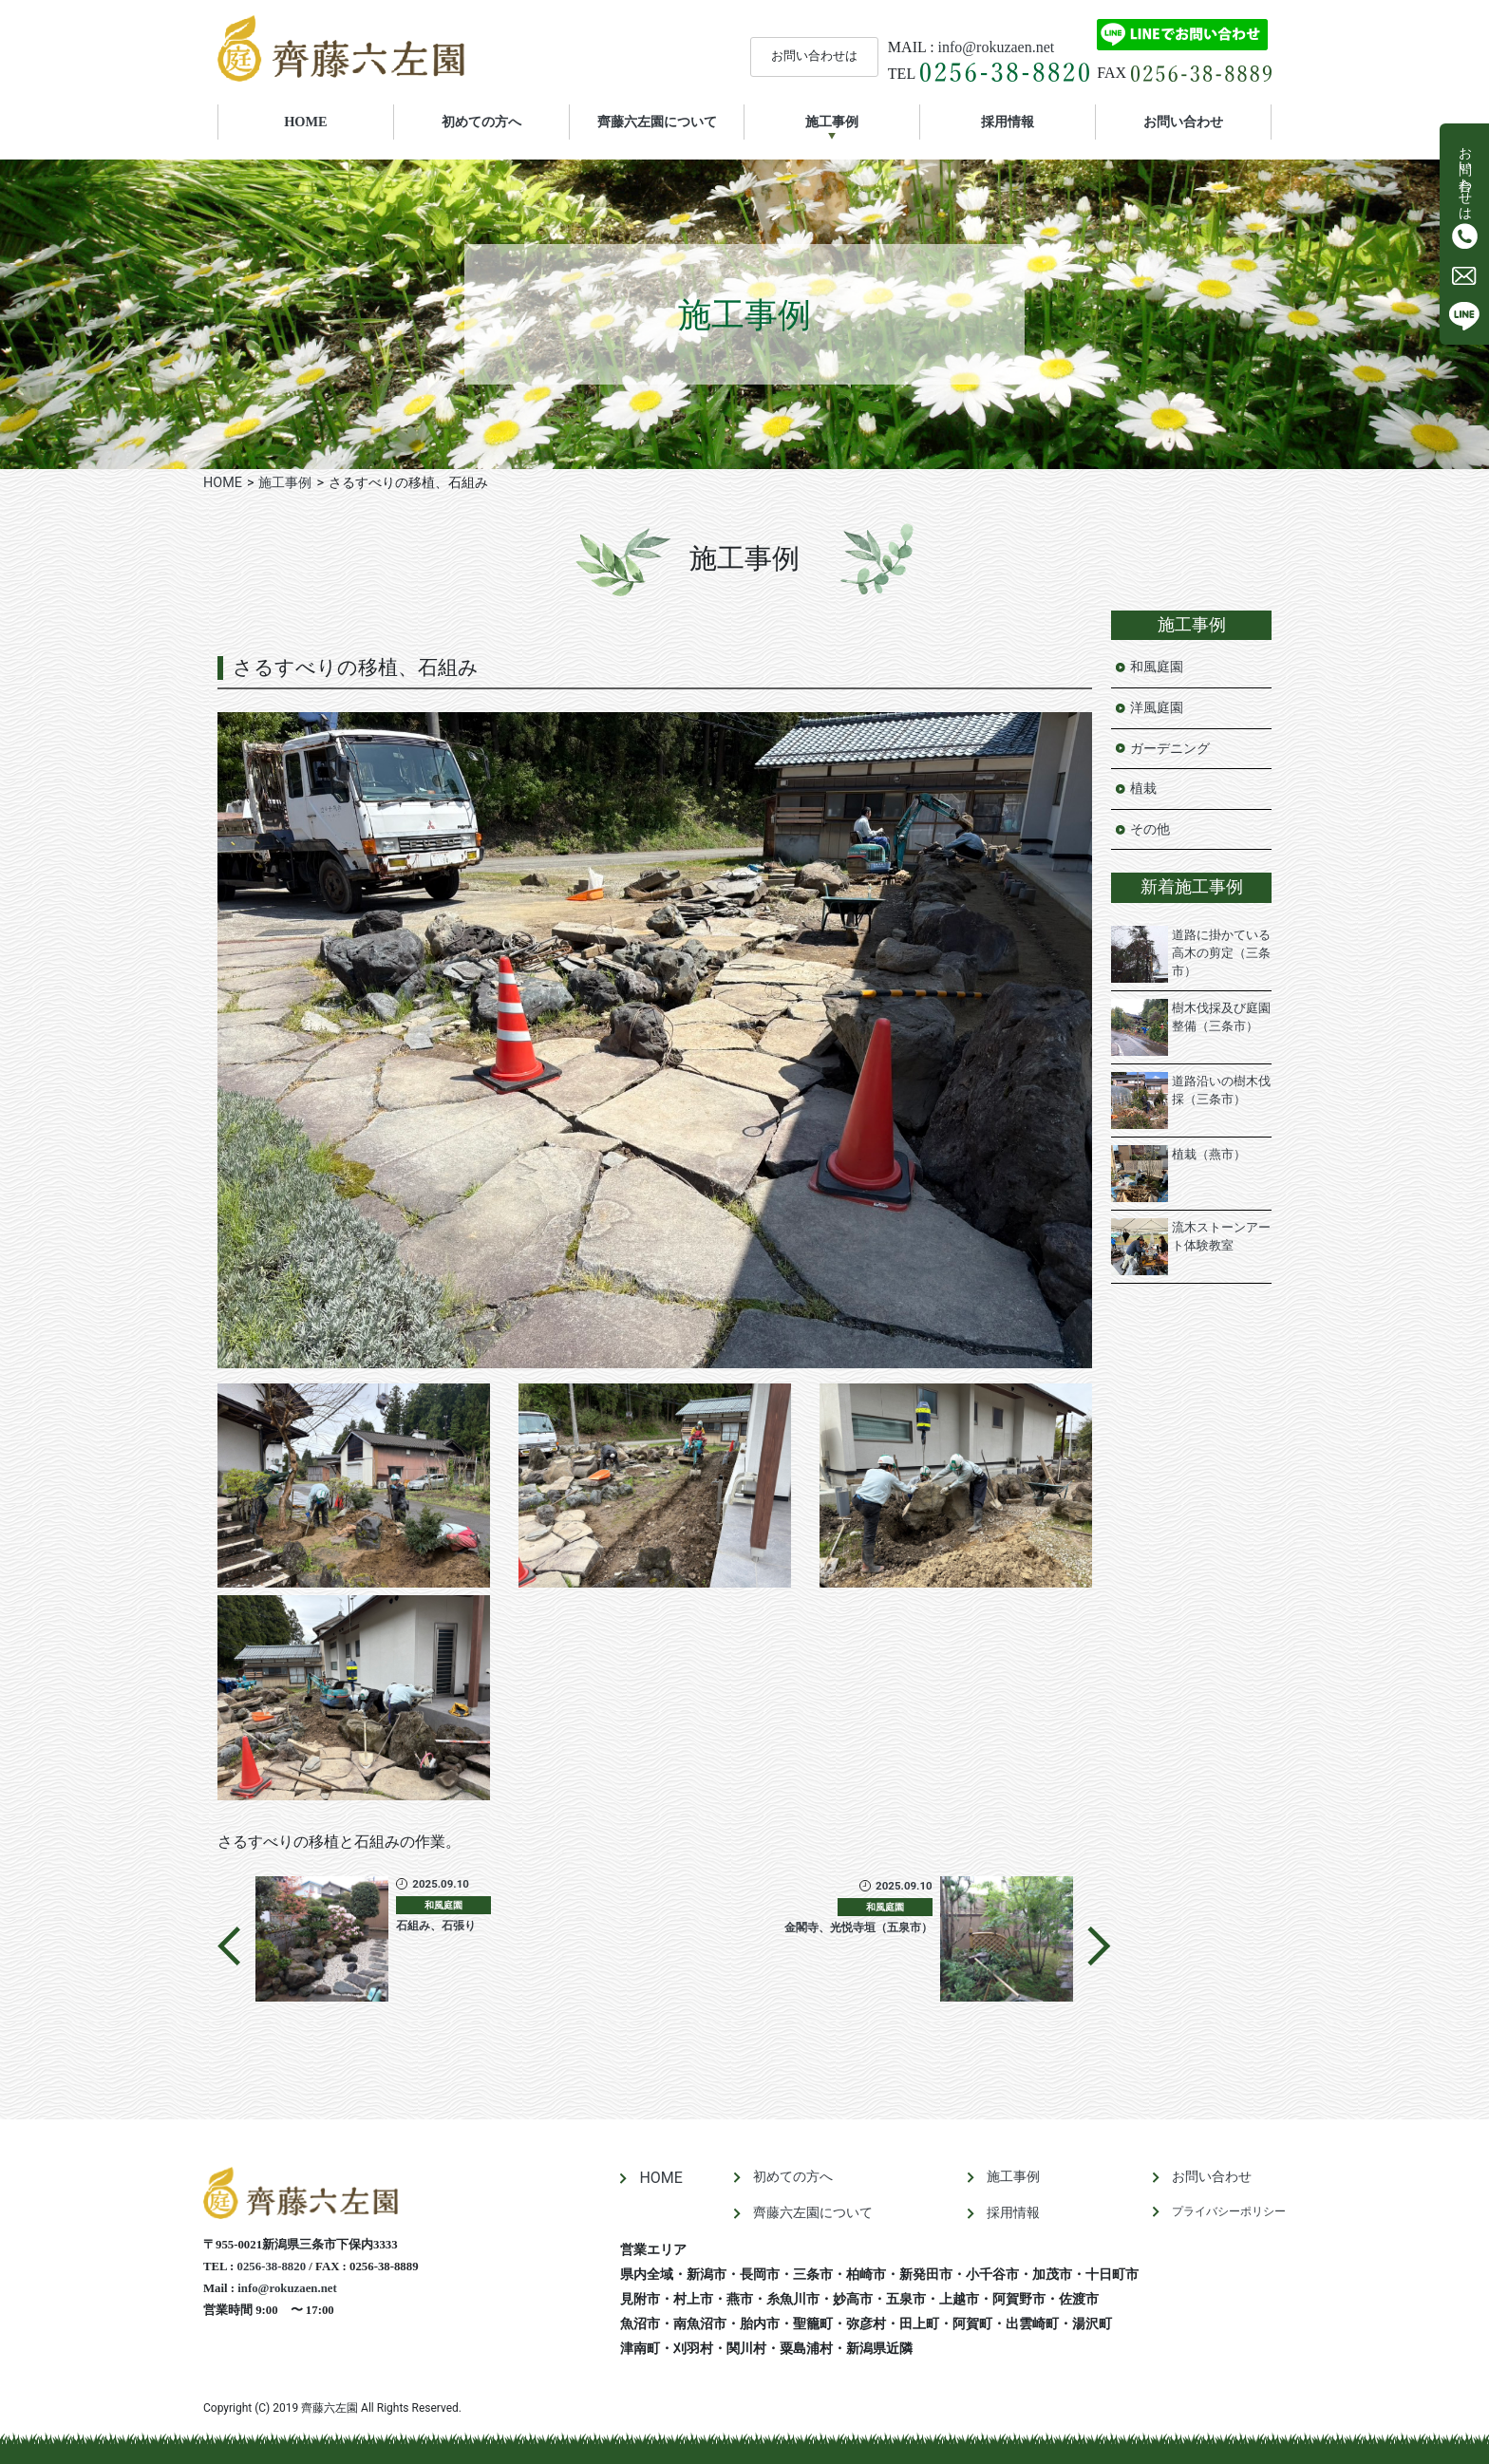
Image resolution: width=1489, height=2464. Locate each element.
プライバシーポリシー (1229, 2211)
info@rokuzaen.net (996, 47)
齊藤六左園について (657, 121)
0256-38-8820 (272, 2266)
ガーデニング (1170, 749)
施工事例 (831, 121)
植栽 (1143, 789)
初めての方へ (481, 121)
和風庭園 (1156, 667)
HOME (332, 120)
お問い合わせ (1183, 121)
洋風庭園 (1156, 708)
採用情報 (1007, 121)
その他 (1150, 829)
